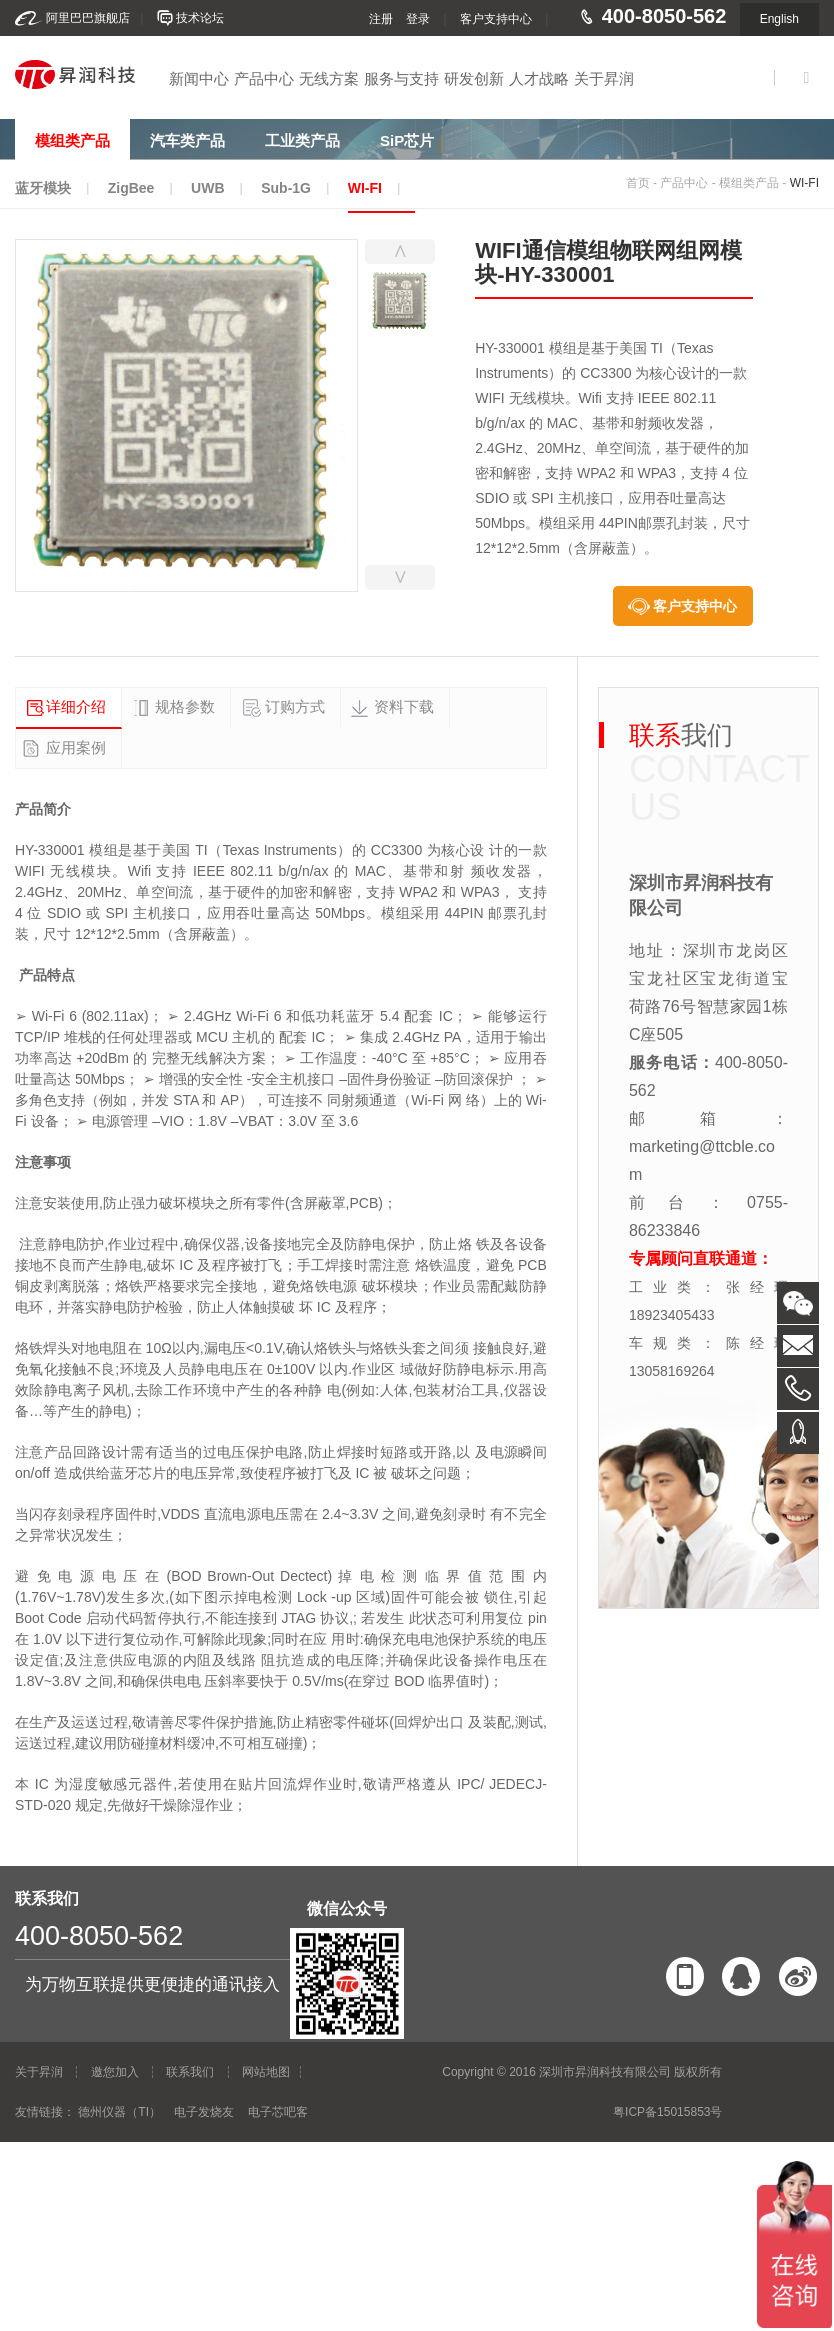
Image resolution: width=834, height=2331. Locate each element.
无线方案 (329, 78)
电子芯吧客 (278, 2112)
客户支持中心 (496, 19)
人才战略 (539, 78)
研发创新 (474, 78)
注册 (381, 19)
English (779, 19)
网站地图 (266, 2072)
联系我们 (190, 2072)
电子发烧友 (204, 2112)
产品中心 (264, 78)
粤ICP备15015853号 (667, 2112)
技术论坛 (200, 18)
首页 (638, 183)
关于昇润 (604, 78)
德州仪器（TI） (119, 2112)
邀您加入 (115, 2072)
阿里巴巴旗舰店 (88, 18)
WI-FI (804, 183)
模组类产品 (749, 183)
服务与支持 (401, 78)
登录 (418, 19)
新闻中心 (199, 78)
